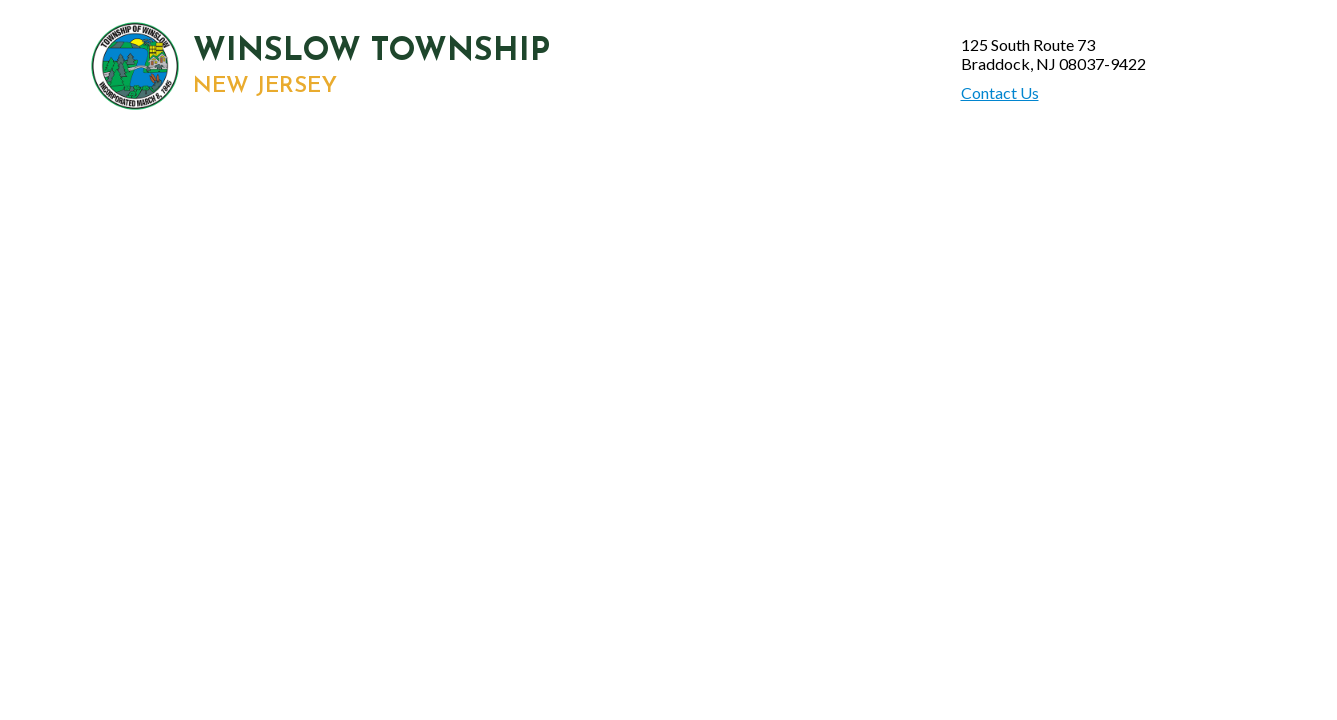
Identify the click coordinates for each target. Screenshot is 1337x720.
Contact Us (1000, 92)
